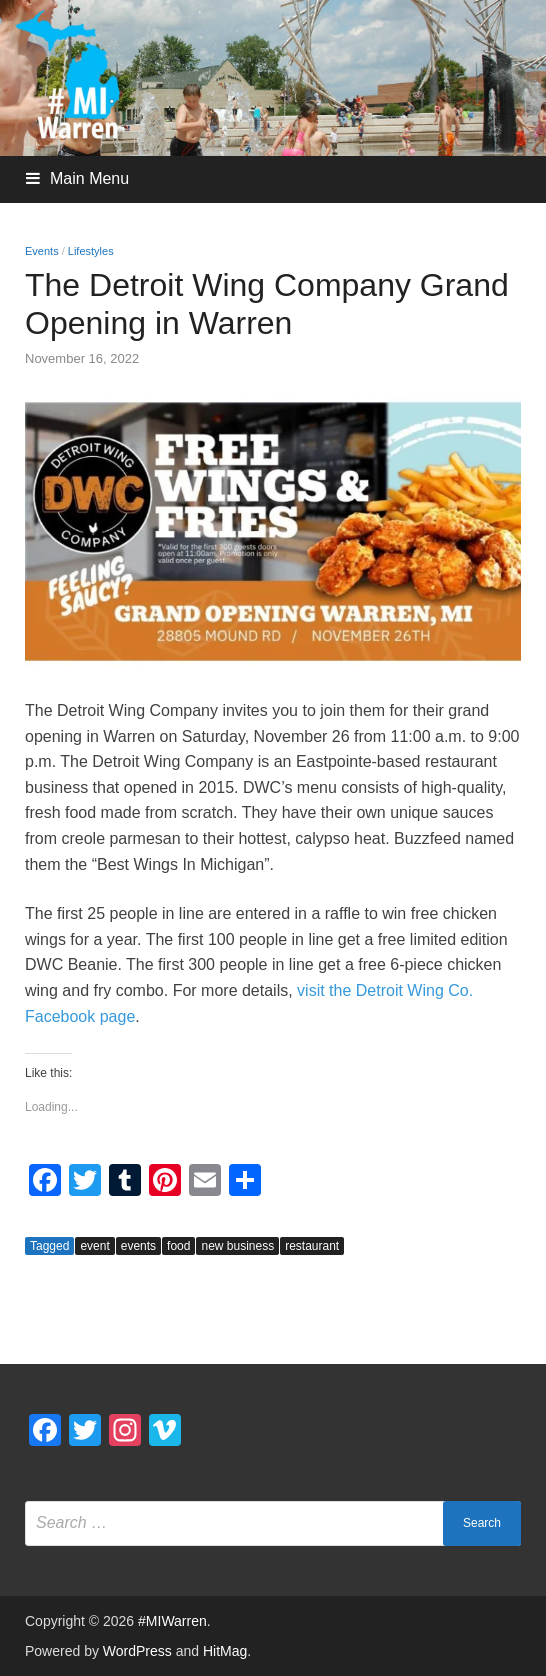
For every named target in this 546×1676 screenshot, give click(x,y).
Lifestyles (91, 251)
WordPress (137, 1651)
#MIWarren (172, 1621)
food (178, 1246)
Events (42, 251)
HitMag (225, 1651)
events (138, 1246)
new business (237, 1246)
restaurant (312, 1246)
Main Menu (89, 178)
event (94, 1246)
